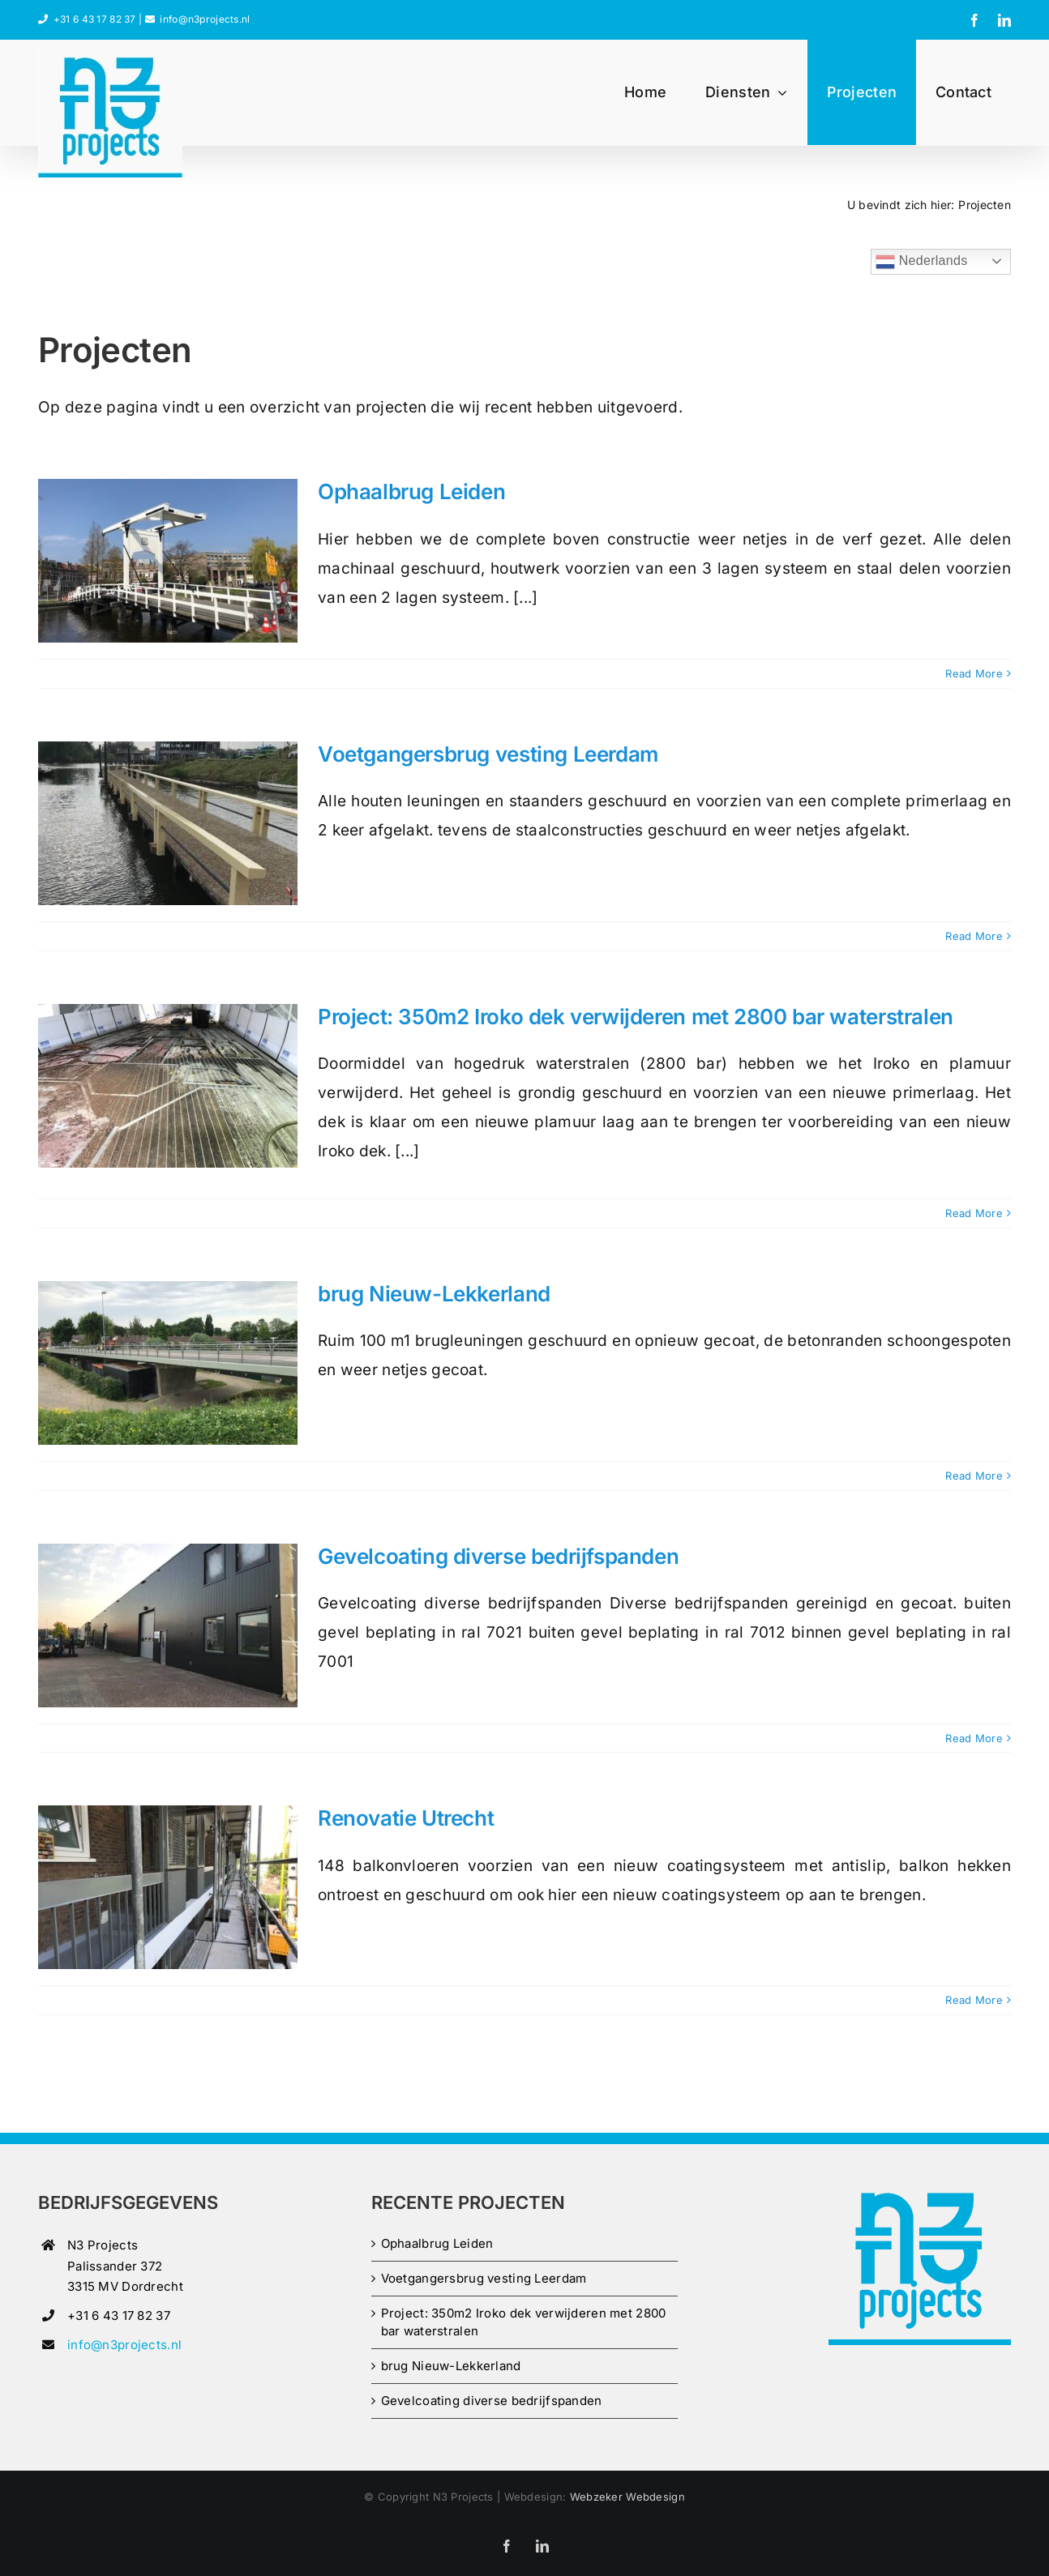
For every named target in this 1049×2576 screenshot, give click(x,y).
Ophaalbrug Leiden (411, 491)
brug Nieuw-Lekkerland (434, 1293)
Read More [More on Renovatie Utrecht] (974, 1999)
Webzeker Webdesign (627, 2496)
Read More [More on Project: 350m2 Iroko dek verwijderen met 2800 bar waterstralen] (974, 1213)
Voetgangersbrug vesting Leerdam (488, 754)
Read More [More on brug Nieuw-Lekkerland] (974, 1475)
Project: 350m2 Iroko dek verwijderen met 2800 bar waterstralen (635, 1016)
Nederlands (921, 261)
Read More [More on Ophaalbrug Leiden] (974, 673)
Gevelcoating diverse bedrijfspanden (498, 1556)
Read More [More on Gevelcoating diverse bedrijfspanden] (974, 1738)
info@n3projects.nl (205, 19)
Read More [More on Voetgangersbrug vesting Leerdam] (974, 935)
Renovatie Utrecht (406, 1818)
